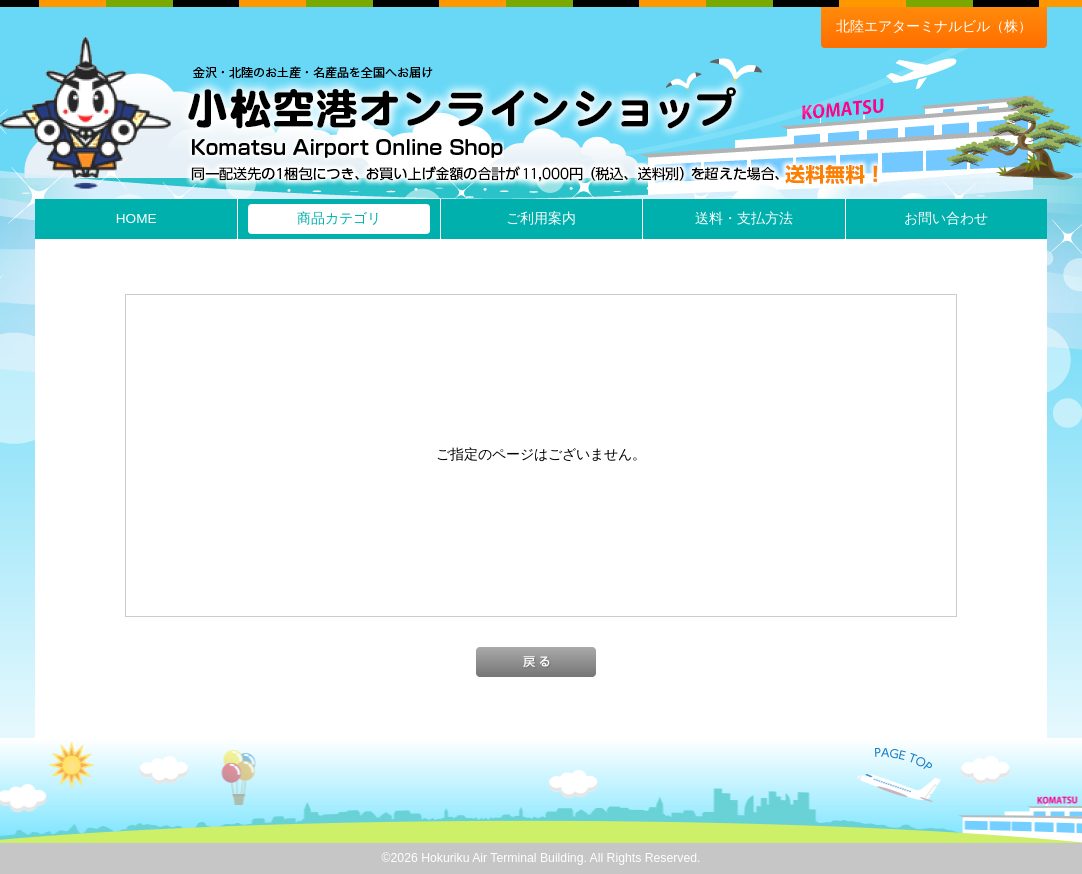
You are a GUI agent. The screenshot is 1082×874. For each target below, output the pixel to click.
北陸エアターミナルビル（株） (934, 26)
